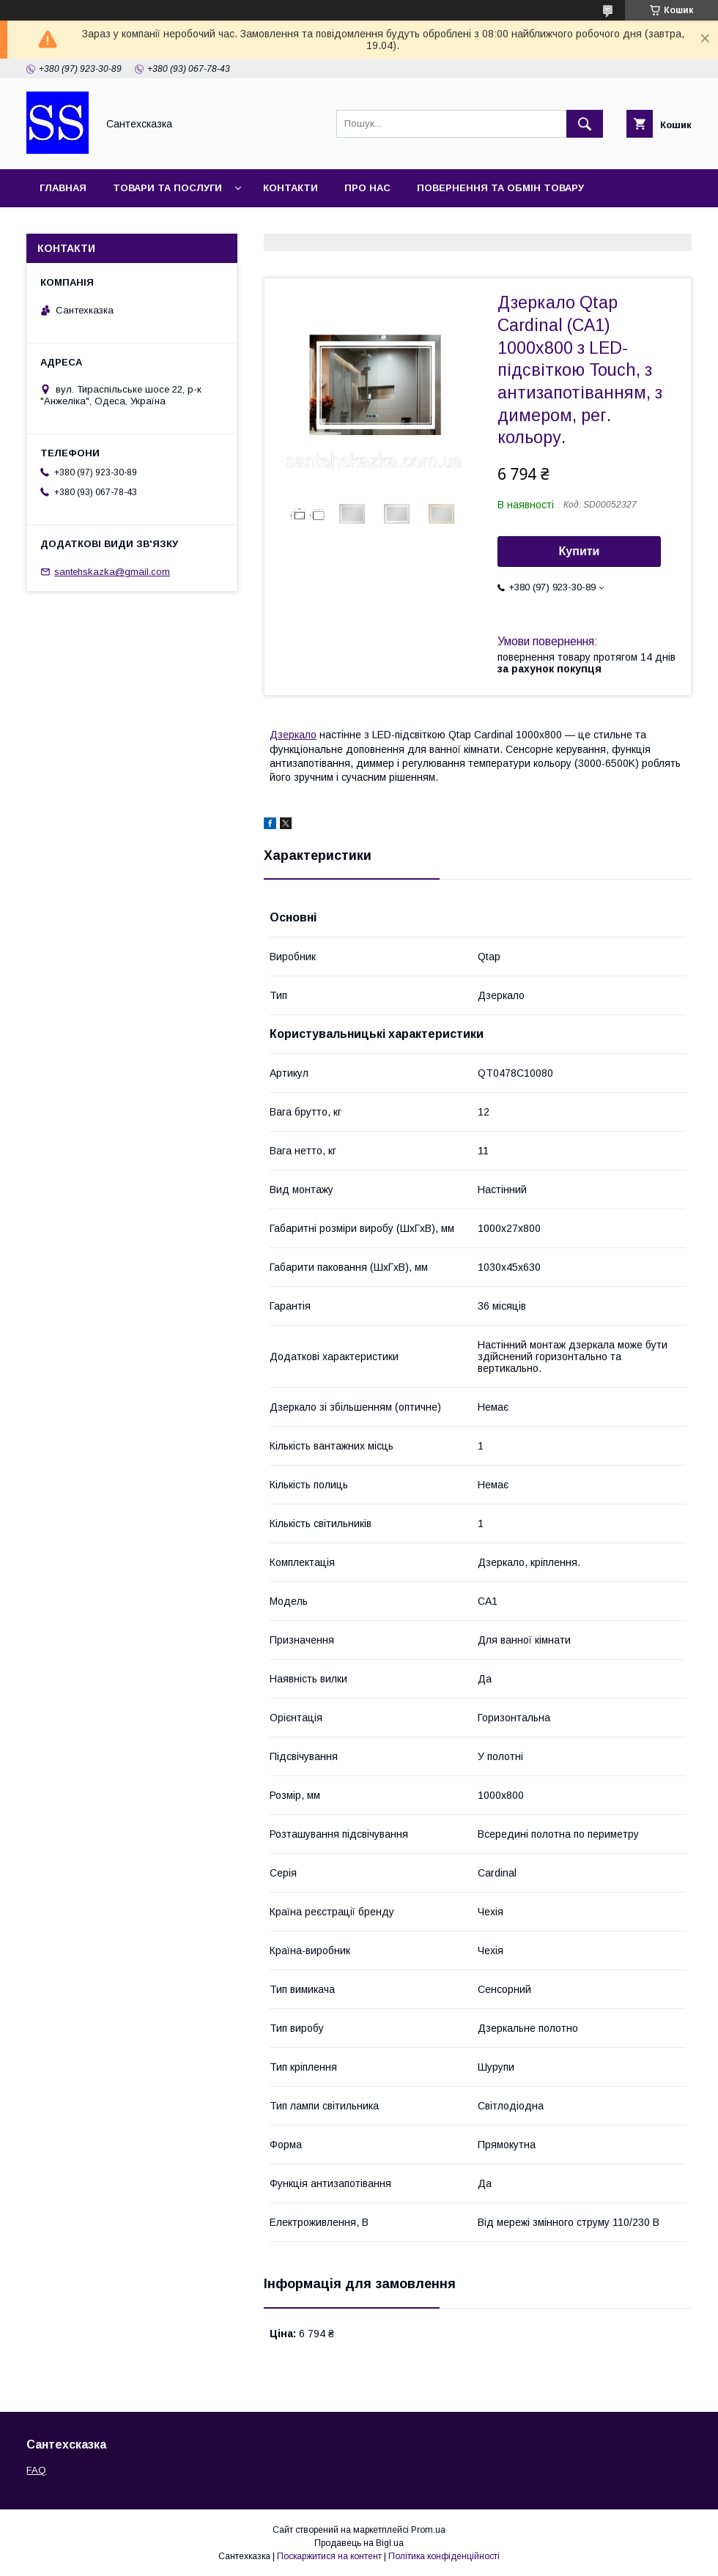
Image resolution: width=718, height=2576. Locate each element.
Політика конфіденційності (444, 2556)
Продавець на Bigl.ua (359, 2543)
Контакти (290, 187)
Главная (63, 187)
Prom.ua (428, 2530)
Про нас (367, 187)
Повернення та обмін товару (500, 187)
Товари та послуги (167, 187)
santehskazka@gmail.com (112, 571)
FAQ (36, 2470)
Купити (579, 551)
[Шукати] (584, 124)
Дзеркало (293, 734)
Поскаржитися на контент (329, 2556)
